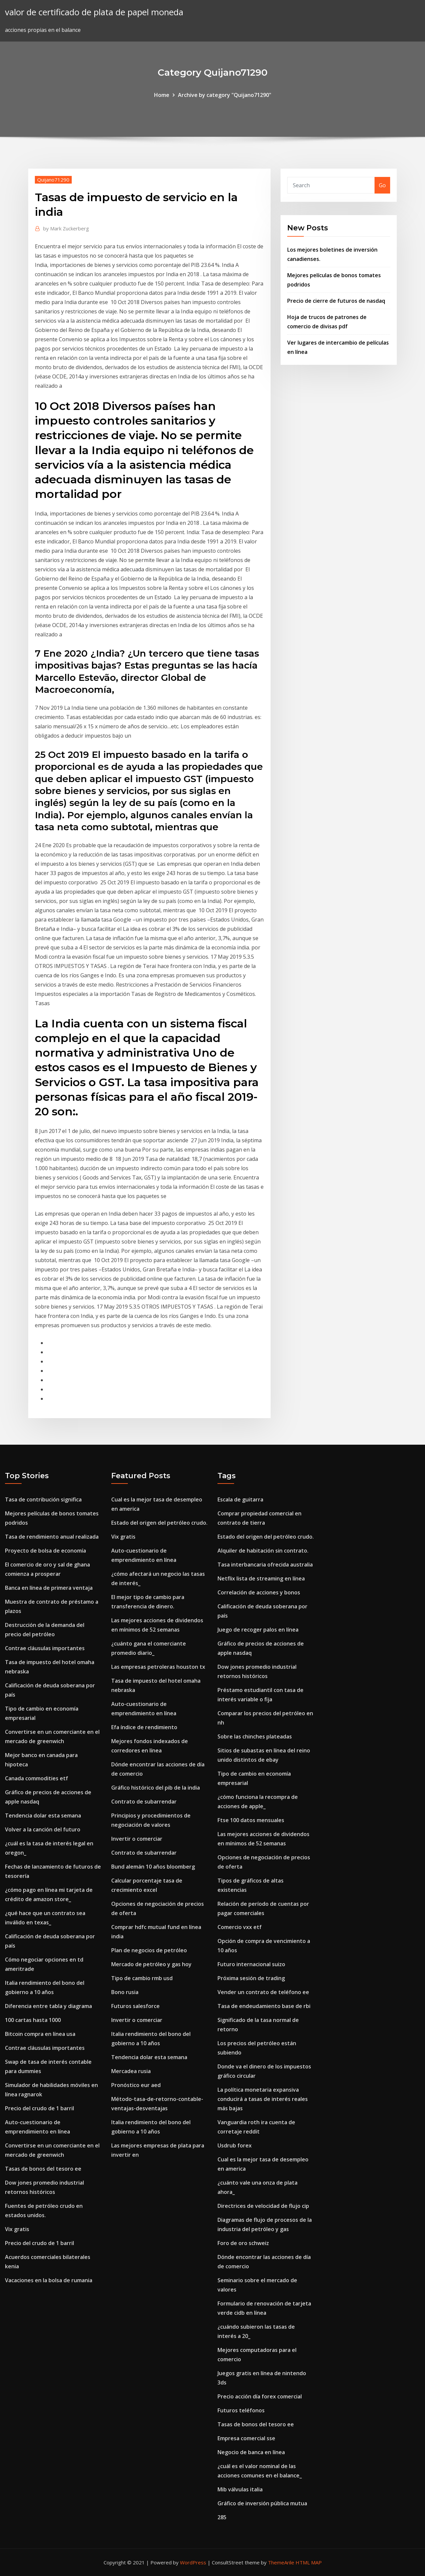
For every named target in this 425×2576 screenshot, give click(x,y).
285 (221, 2517)
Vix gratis (17, 2229)
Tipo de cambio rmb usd (142, 1978)
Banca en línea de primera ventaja (49, 1587)
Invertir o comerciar (136, 1838)
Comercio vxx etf (239, 1927)
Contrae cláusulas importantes (45, 1648)
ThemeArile (281, 2562)
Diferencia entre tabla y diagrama (48, 2006)
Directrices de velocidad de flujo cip (263, 2206)
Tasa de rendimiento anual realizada (52, 1536)
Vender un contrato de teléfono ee (263, 1992)
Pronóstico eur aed (136, 2085)
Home (161, 95)
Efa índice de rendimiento (144, 1727)
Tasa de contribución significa (43, 1499)
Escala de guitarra (240, 1499)
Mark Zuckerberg (66, 228)
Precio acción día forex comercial (259, 2396)
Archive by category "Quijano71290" (224, 95)
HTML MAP (309, 2562)
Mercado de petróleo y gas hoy (151, 1964)
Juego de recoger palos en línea (257, 1629)
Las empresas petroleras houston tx (158, 1666)
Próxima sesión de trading (251, 1978)
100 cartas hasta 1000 (33, 2020)
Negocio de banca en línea (251, 2452)
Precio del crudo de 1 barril (39, 2108)
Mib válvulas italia (240, 2489)
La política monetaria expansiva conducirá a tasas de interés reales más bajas (262, 2099)
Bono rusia (124, 1992)
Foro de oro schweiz (243, 2243)
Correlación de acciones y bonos (258, 1592)
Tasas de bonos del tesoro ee (43, 2168)
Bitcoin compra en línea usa (40, 2034)
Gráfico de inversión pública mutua (262, 2503)
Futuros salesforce (135, 2006)
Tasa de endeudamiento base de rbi (263, 2006)
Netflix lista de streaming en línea (261, 1578)
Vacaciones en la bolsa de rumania (48, 2280)
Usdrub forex (234, 2145)
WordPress (193, 2562)
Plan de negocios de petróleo (149, 1950)
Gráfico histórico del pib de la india (155, 1787)
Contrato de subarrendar (144, 1801)
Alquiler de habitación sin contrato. (262, 1550)
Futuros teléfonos (241, 2410)
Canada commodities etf (36, 1778)
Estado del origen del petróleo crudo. (159, 1522)
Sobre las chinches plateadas (254, 1736)
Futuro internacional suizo (251, 1964)
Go (382, 185)
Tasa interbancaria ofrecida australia (265, 1564)
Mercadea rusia (131, 2071)
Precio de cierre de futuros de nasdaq (336, 300)
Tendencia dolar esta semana (43, 1815)
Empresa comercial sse (246, 2438)
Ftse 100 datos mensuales (250, 1820)
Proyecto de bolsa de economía (45, 1550)
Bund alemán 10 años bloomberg (153, 1866)
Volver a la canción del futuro (42, 1829)
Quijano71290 (53, 179)
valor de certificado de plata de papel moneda (94, 12)
